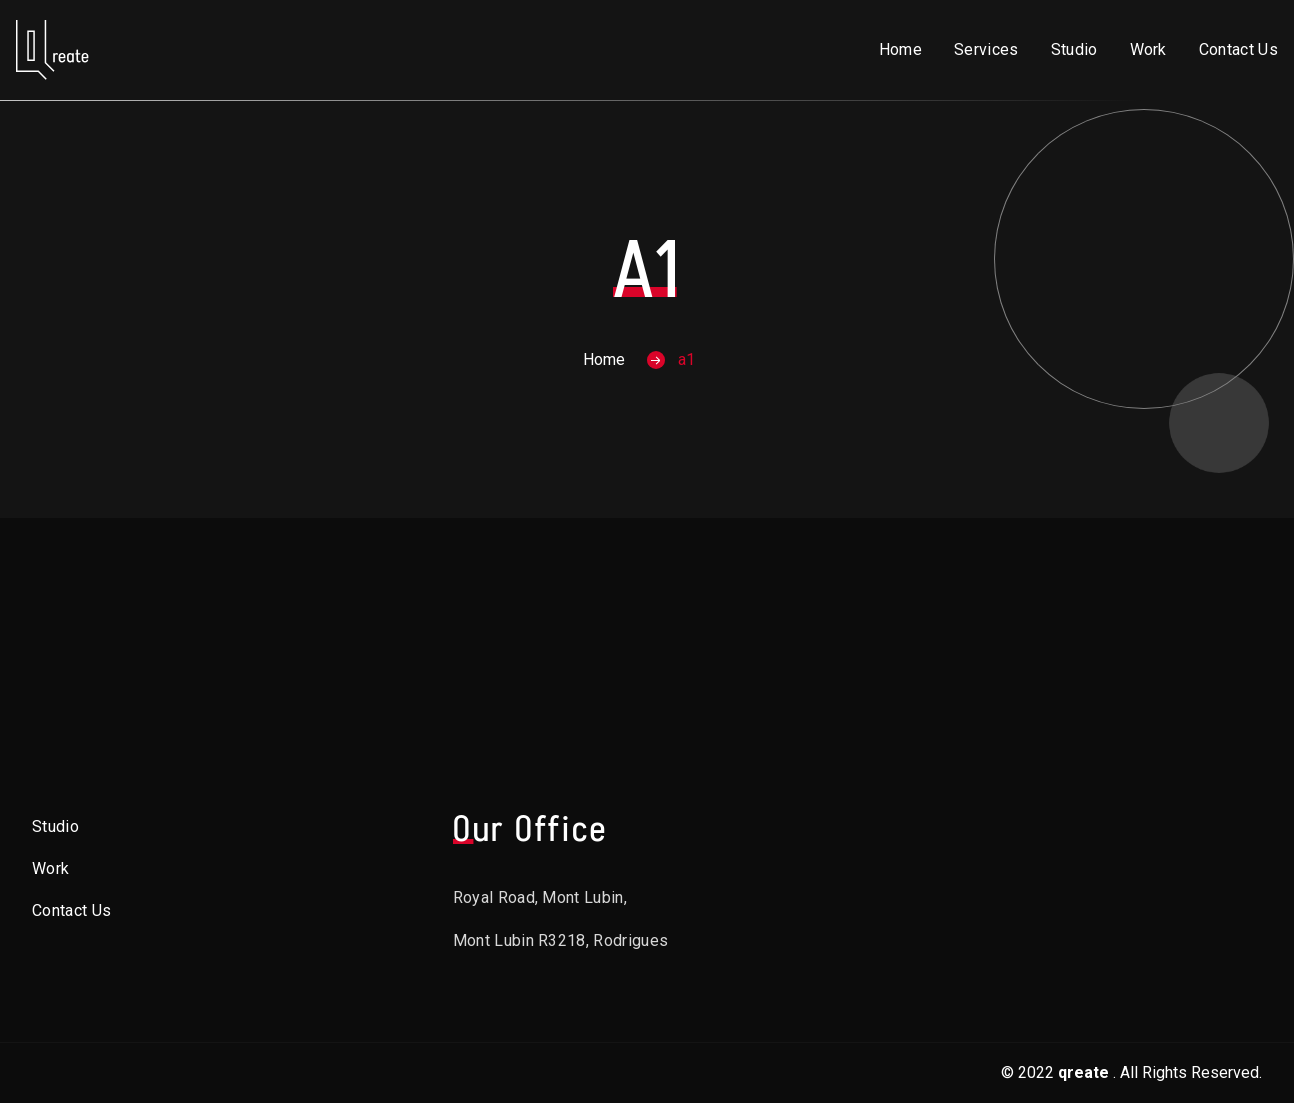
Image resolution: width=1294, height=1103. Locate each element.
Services (986, 49)
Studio (1074, 49)
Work (1148, 49)
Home (900, 49)
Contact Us (1238, 49)
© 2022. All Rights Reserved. (1131, 1072)
